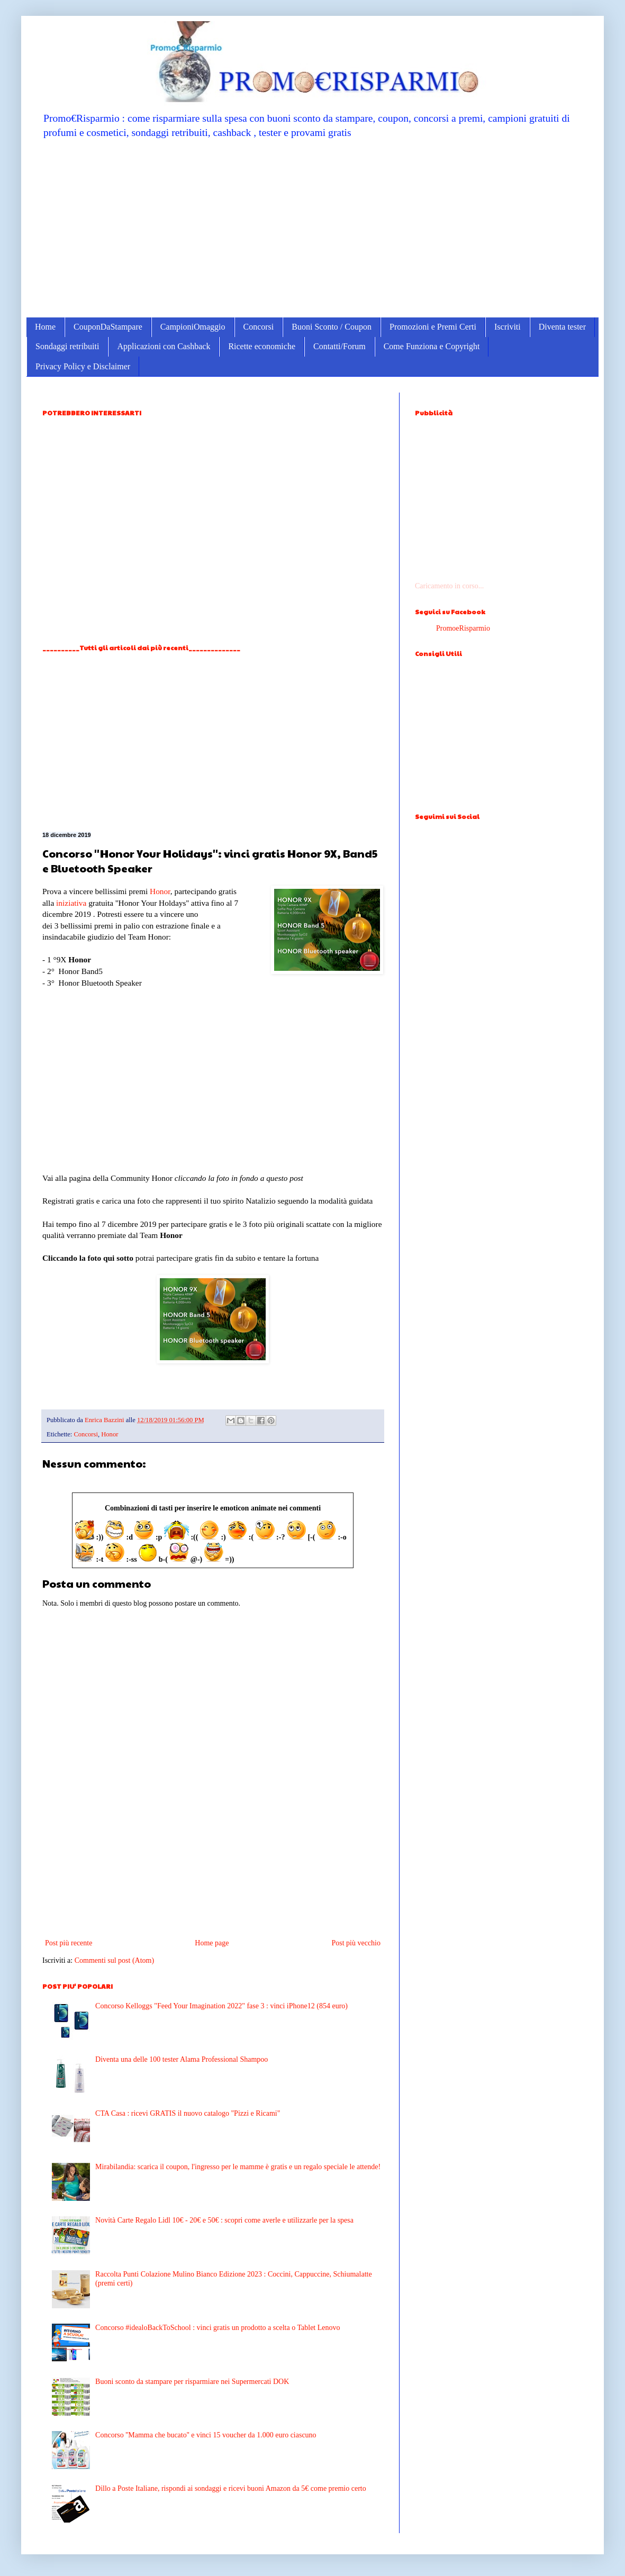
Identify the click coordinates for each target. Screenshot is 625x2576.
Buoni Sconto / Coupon (332, 326)
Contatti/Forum (339, 346)
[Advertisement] (312, 227)
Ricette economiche (261, 346)
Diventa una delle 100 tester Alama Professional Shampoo (181, 2059)
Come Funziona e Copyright (432, 346)
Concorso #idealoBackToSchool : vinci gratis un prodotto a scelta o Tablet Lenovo (217, 2328)
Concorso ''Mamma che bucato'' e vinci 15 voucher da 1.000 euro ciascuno (205, 2435)
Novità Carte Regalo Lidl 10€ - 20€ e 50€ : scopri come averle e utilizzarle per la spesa (224, 2220)
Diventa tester (562, 326)
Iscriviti (507, 326)
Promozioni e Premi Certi (433, 326)
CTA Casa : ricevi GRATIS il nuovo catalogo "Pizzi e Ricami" (187, 2113)
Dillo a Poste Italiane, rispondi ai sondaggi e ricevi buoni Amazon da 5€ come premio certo (230, 2488)
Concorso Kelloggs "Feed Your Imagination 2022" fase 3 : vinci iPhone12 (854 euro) (221, 2006)
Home (45, 326)
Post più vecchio (356, 1943)
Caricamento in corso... (449, 586)
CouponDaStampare (108, 326)
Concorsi (258, 326)
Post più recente (68, 1943)
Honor (160, 891)
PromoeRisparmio (463, 628)
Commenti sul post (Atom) (115, 1960)
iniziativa (71, 902)
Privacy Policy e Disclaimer (82, 366)
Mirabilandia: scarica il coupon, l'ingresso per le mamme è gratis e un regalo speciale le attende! (238, 2167)
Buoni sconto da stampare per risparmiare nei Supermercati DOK (192, 2382)
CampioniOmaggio (192, 326)
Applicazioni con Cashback (163, 346)
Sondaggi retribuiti (67, 346)
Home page (212, 1943)
